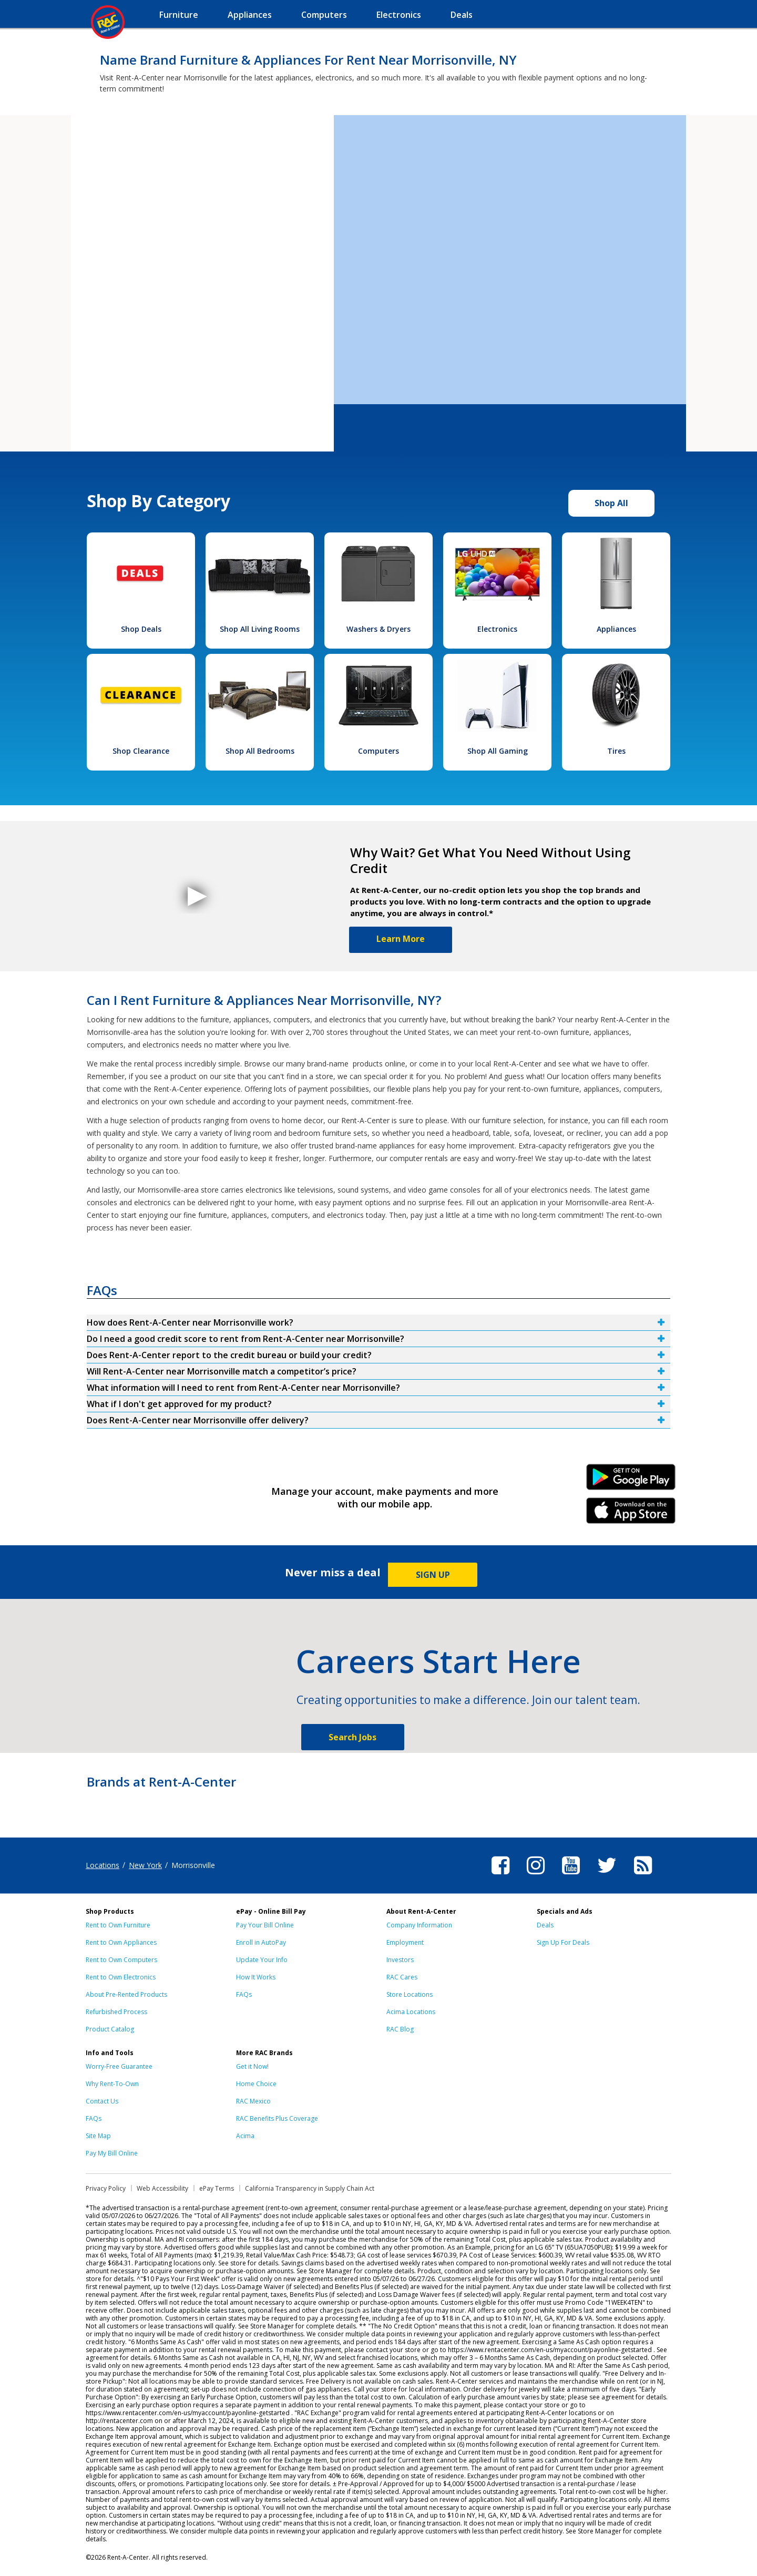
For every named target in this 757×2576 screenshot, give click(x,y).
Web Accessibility (162, 2188)
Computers (378, 751)
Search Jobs (352, 1737)
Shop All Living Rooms (260, 629)
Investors (400, 1959)
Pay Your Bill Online (265, 1925)
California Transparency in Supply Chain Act (309, 2188)
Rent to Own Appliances (121, 1942)
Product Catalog (110, 2029)
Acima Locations (410, 2011)
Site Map (98, 2135)
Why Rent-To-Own (112, 2083)
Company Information (419, 1925)
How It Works (255, 1977)
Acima (245, 2135)
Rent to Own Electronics (121, 1977)
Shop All (611, 503)
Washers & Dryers (378, 629)
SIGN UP (433, 1575)
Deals (545, 1925)
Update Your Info (262, 1959)
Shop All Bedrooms (260, 751)
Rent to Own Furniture (118, 1925)
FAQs (244, 1994)
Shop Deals (141, 629)
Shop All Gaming (497, 751)
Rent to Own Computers (121, 1959)
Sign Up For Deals (563, 1942)
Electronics (497, 629)
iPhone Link (631, 1514)
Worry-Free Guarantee (119, 2066)
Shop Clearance (140, 751)
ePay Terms (216, 2188)
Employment (405, 1942)
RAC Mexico (253, 2101)
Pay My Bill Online (112, 2153)
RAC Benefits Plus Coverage (277, 2118)
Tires (616, 751)
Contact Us (102, 2101)
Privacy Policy (106, 2188)
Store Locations (409, 1994)
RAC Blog (400, 2029)
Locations (102, 1865)
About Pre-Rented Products (126, 1994)
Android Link (631, 1480)
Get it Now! (252, 2066)
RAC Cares (401, 1977)
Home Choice (256, 2083)
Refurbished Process (116, 2011)
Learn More (400, 939)
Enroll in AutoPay (261, 1942)
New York (145, 1865)
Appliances (616, 629)
